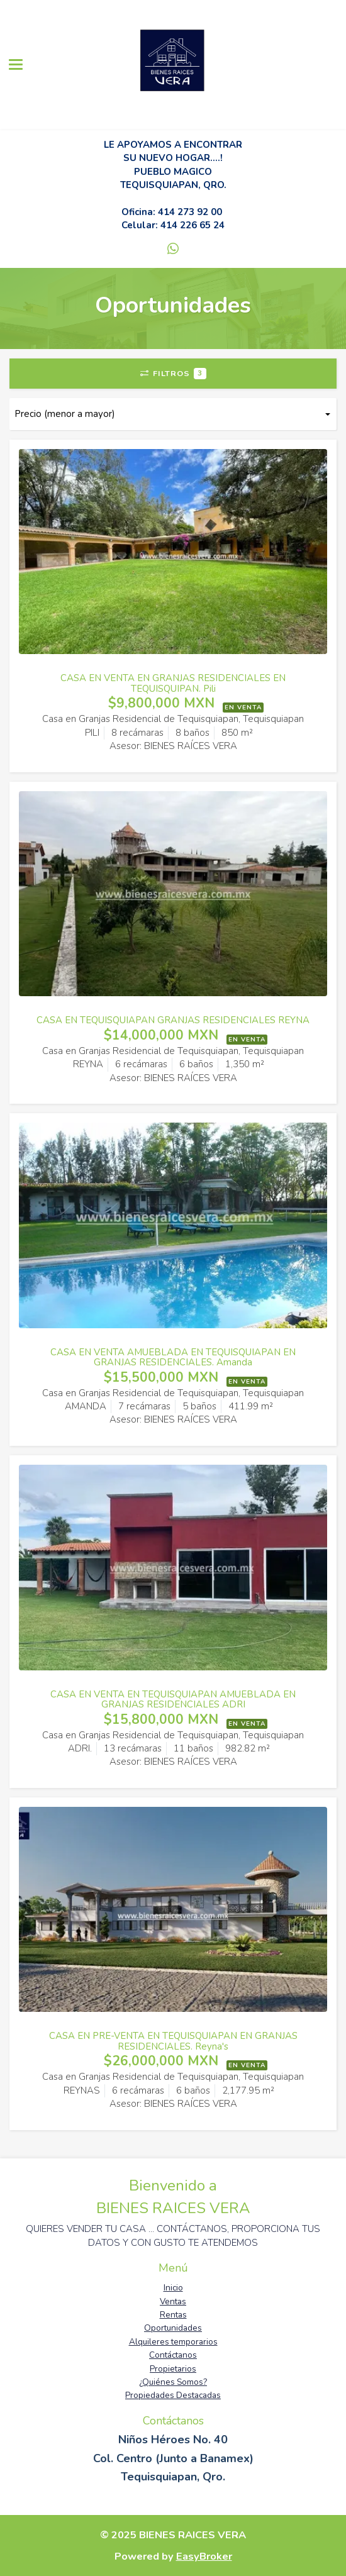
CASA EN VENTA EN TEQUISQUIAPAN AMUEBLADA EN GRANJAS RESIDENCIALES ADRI (173, 1699)
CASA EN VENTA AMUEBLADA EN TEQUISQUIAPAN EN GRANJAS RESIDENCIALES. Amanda (173, 1357)
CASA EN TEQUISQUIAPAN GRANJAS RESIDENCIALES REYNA (173, 1020)
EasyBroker (204, 2556)
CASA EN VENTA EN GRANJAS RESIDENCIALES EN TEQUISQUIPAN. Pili (173, 683)
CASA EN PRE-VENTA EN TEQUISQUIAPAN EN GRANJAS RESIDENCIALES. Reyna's (173, 2041)
